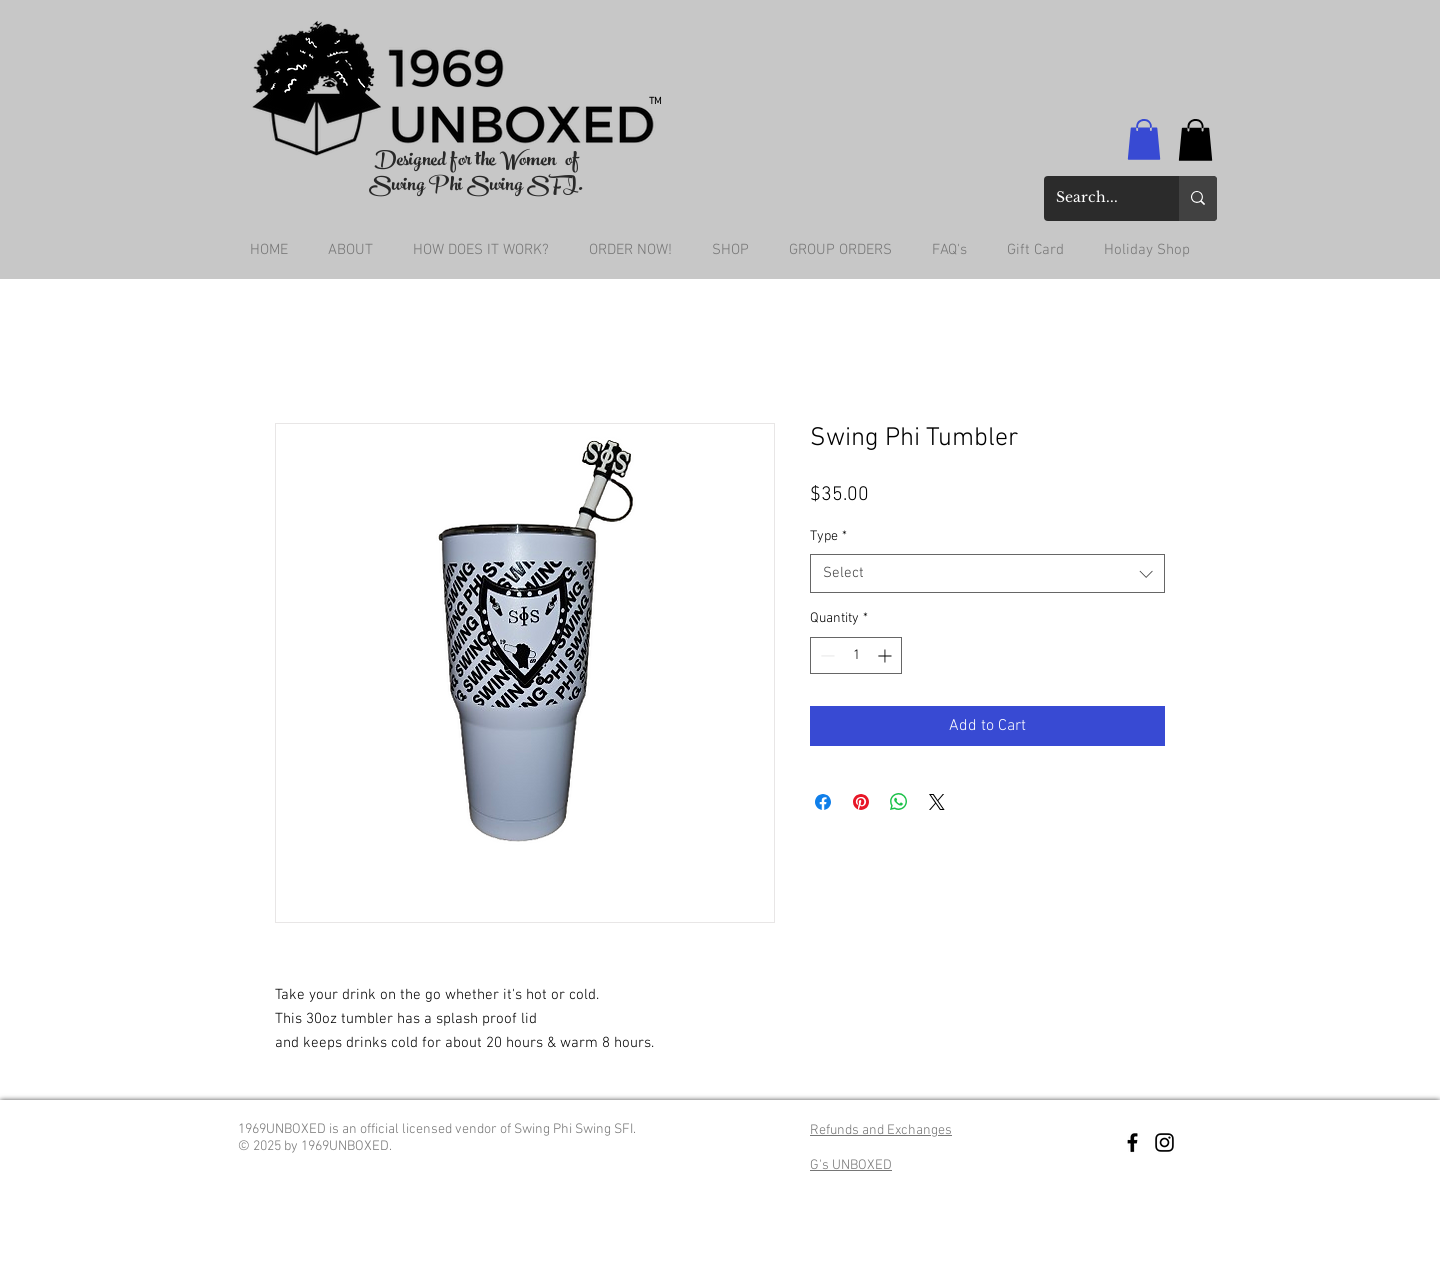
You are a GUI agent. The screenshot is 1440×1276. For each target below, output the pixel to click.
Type (828, 536)
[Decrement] (825, 655)
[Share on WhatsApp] (899, 802)
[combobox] (987, 573)
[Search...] (1096, 198)
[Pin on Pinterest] (861, 802)
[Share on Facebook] (823, 802)
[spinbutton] (856, 655)
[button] (1144, 139)
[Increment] (886, 655)
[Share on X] (937, 802)
